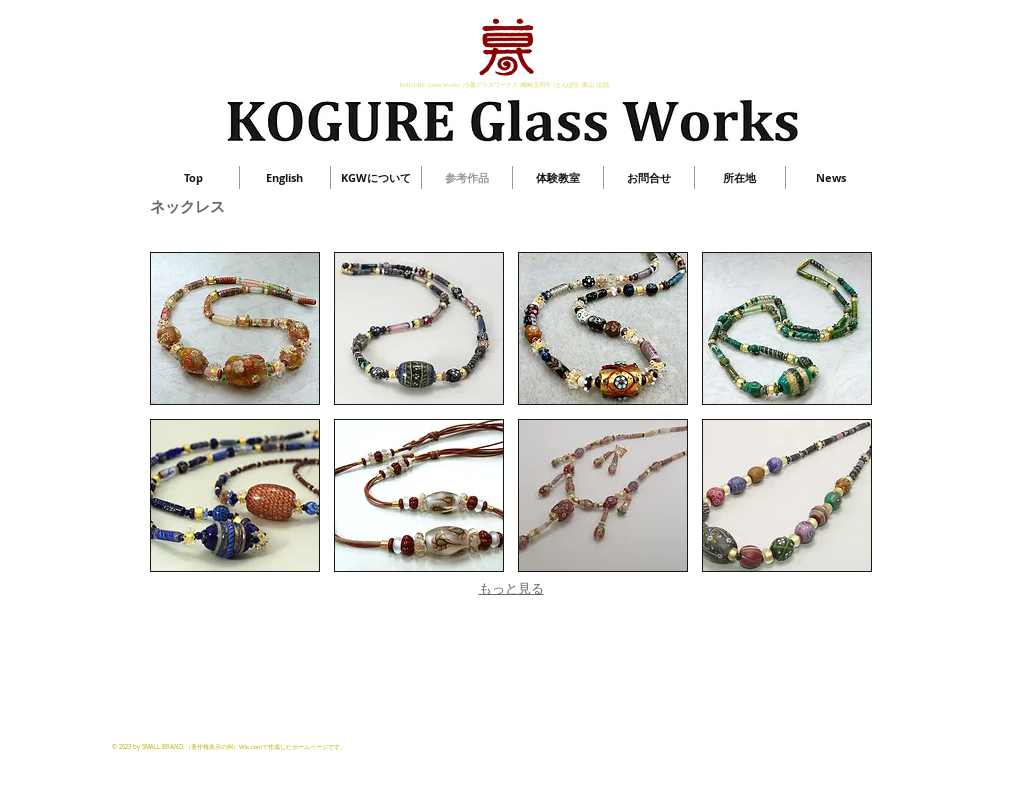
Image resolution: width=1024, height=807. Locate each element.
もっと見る (511, 588)
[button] (235, 328)
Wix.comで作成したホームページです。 (292, 747)
